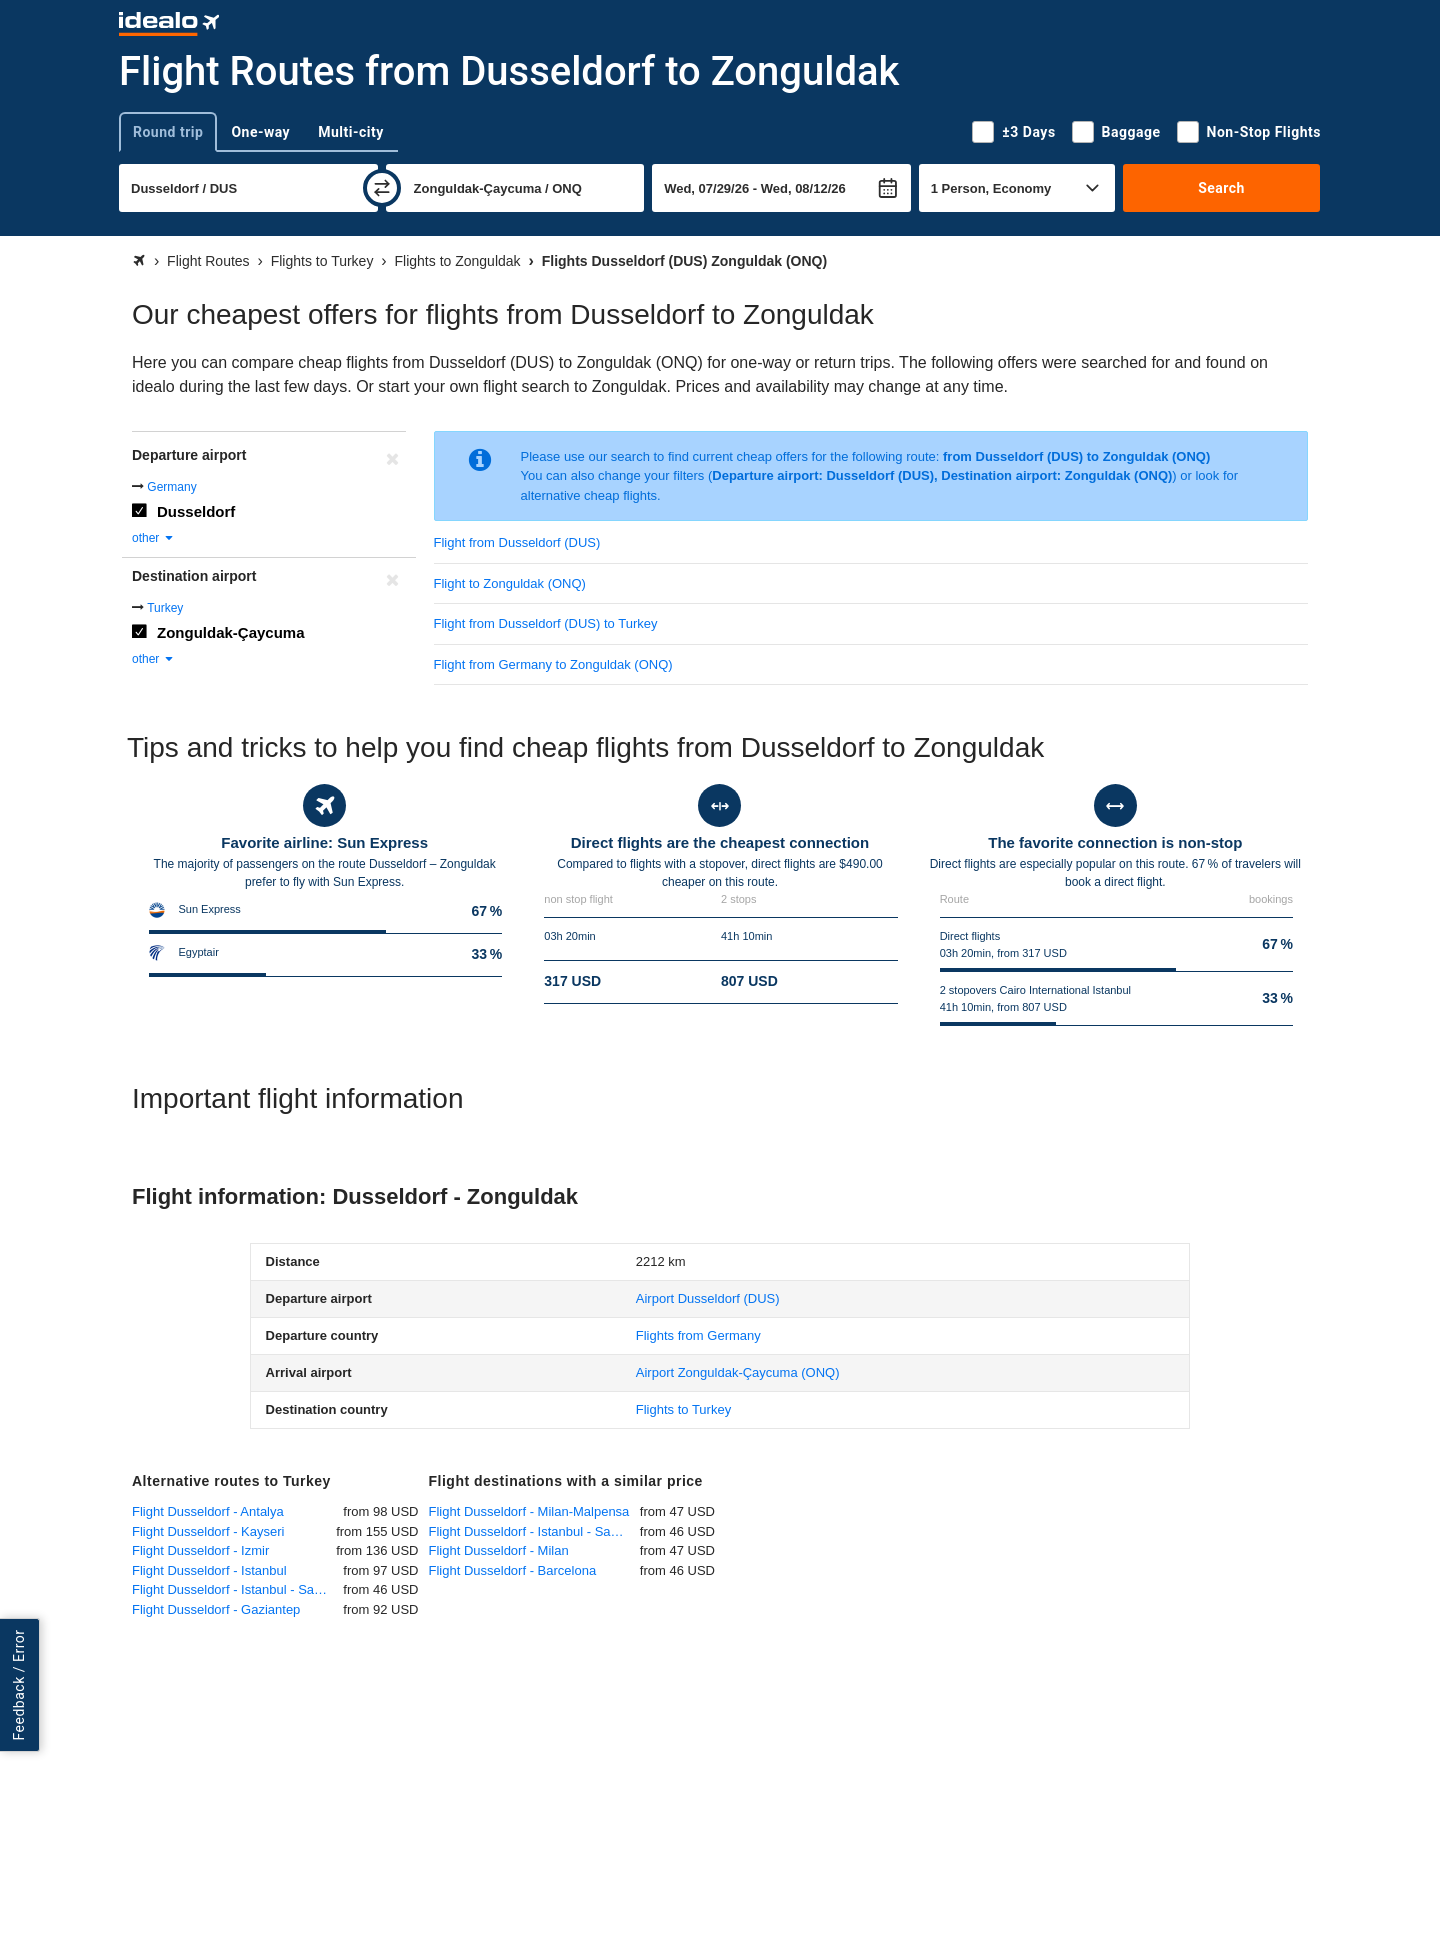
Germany (171, 487)
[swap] (382, 188)
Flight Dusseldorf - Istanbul (209, 1570)
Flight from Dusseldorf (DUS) (517, 542)
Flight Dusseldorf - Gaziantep (216, 1609)
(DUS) (708, 1298)
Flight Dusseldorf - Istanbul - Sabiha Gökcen (237, 1589)
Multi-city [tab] (351, 132)
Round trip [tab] (168, 132)
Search (1221, 188)
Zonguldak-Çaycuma (231, 632)
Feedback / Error (19, 1685)
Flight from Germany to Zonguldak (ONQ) (553, 664)
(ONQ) (738, 1372)
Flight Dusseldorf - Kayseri (208, 1531)
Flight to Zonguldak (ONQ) (510, 583)
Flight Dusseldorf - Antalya (208, 1511)
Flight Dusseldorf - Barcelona (513, 1570)
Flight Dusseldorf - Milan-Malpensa (529, 1511)
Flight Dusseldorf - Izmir (200, 1550)
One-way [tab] (260, 132)
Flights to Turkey (683, 1409)
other (153, 538)
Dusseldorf (196, 511)
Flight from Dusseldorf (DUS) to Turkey (546, 623)
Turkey (165, 608)
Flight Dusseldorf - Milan (499, 1550)
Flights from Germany (698, 1335)
